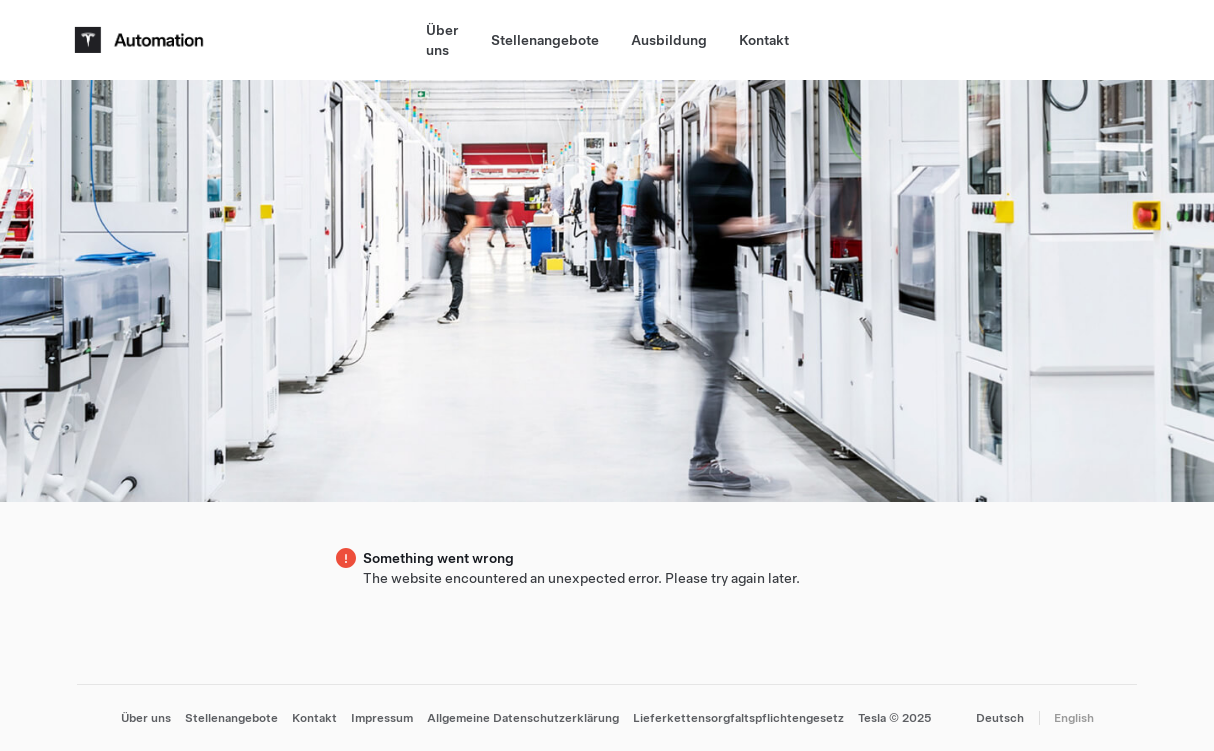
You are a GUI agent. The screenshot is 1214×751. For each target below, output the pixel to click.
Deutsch (1000, 718)
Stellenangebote (545, 40)
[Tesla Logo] (142, 40)
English (1074, 718)
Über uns (442, 40)
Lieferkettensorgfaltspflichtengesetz (738, 718)
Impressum (382, 718)
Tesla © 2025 (895, 718)
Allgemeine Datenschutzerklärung (523, 718)
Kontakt (764, 40)
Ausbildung (669, 40)
